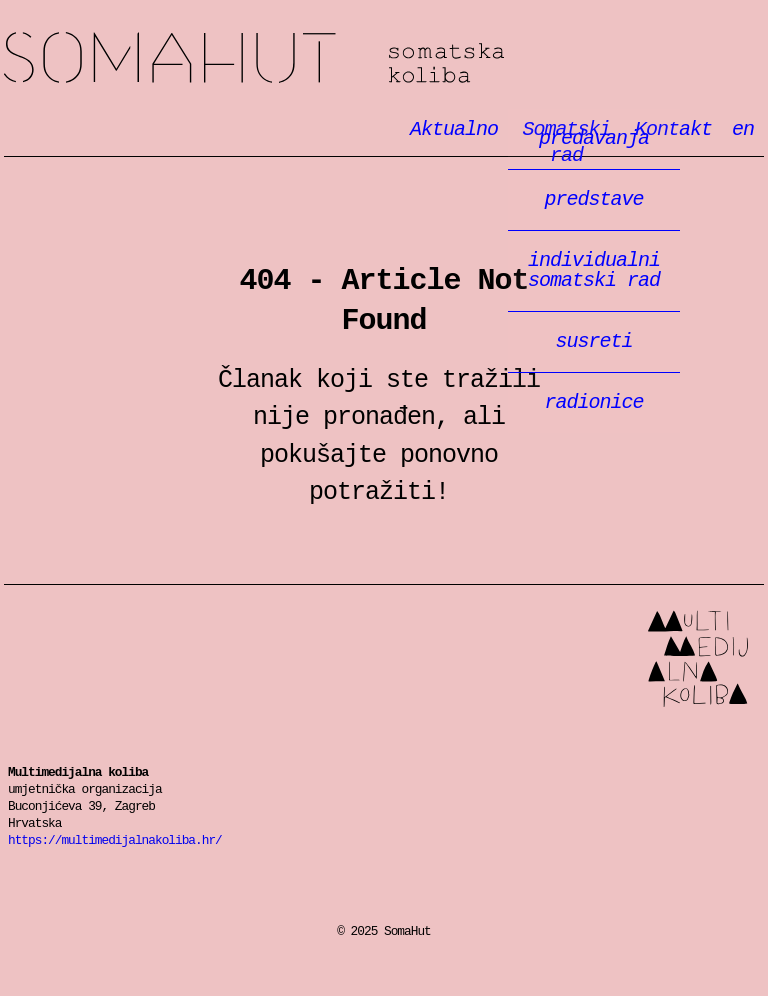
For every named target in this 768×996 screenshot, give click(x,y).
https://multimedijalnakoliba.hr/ (115, 840)
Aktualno (454, 129)
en (743, 129)
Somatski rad (566, 143)
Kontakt (673, 129)
